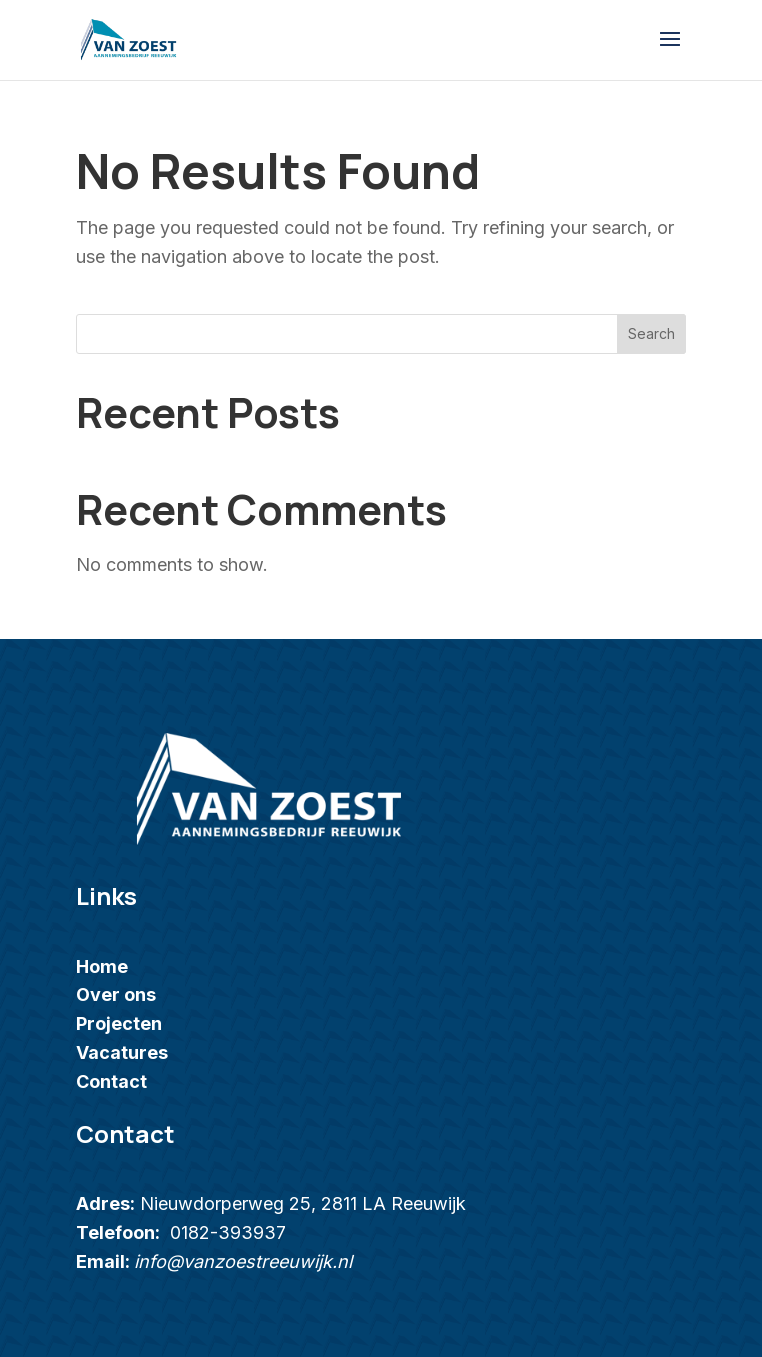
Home (102, 966)
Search (651, 333)
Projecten (119, 1023)
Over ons (116, 994)
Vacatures (122, 1052)
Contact (111, 1081)
